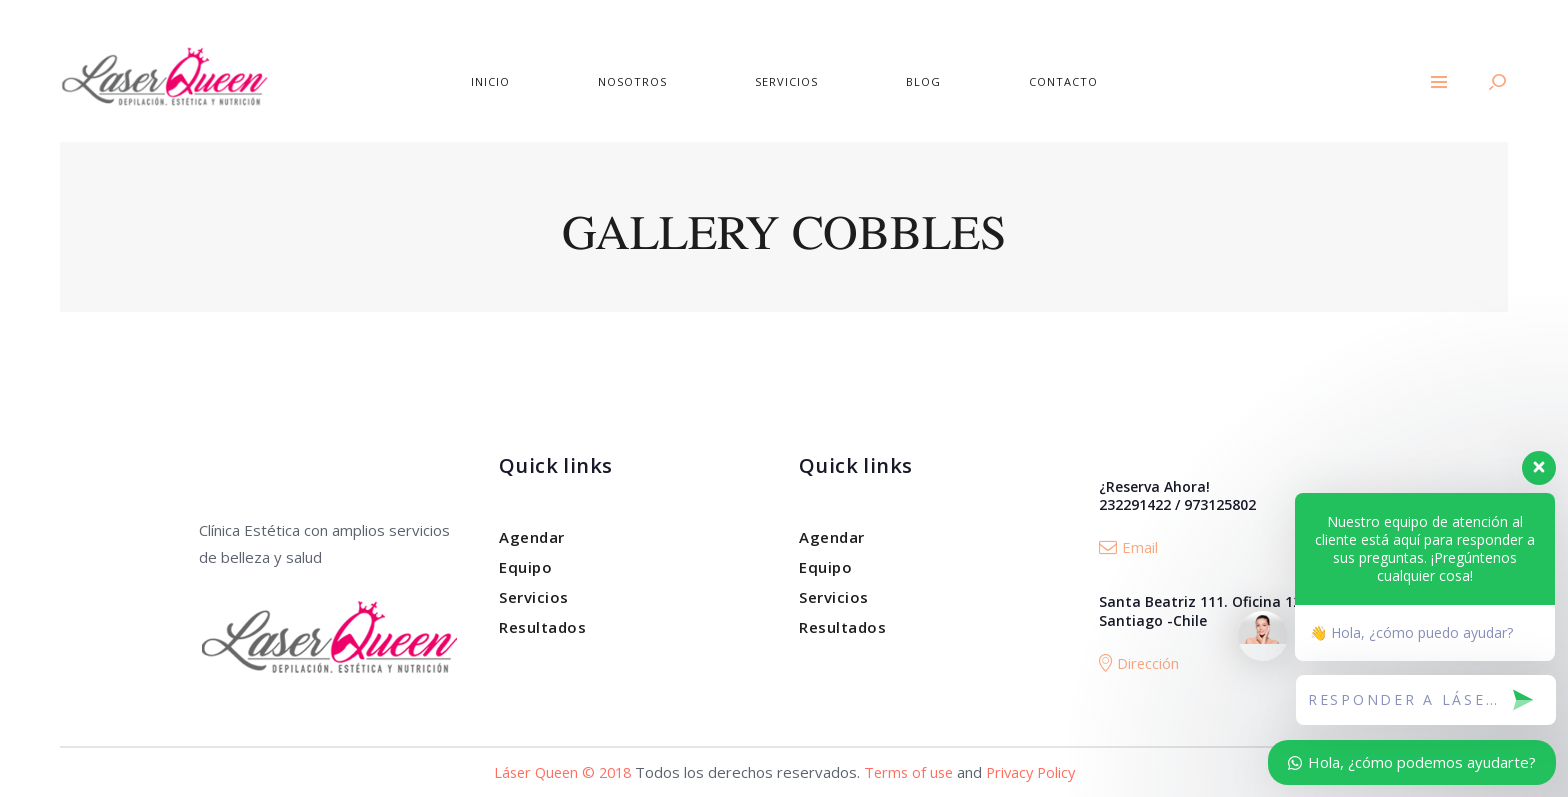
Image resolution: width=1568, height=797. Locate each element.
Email (1128, 547)
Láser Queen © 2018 (558, 772)
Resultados (542, 627)
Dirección (1140, 663)
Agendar (532, 537)
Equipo (525, 567)
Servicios (534, 597)
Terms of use (910, 772)
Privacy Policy (1037, 772)
